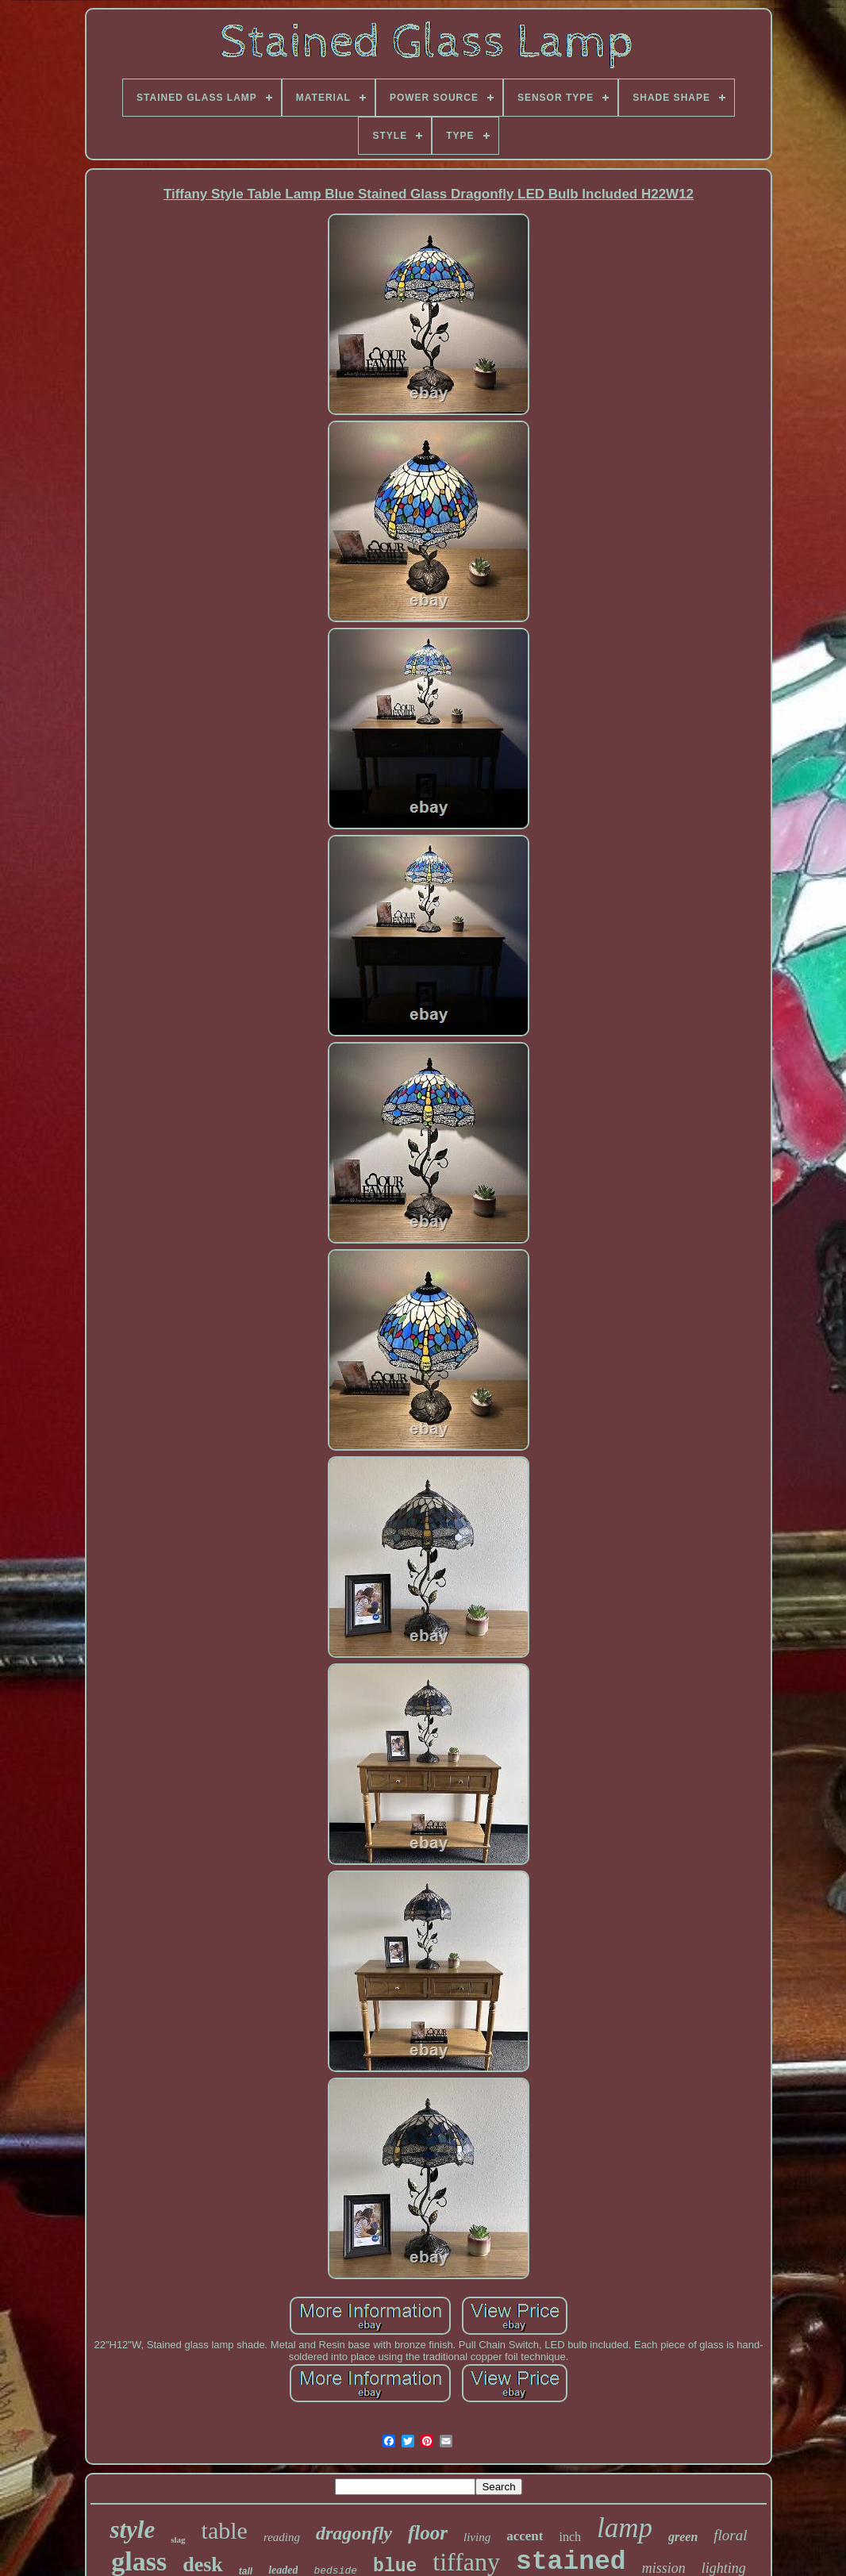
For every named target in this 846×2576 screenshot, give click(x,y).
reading (281, 2537)
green (683, 2536)
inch (570, 2536)
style (132, 2529)
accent (524, 2535)
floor (428, 2532)
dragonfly (354, 2533)
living (476, 2537)
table (225, 2530)
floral (730, 2535)
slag (178, 2539)
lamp (624, 2528)
